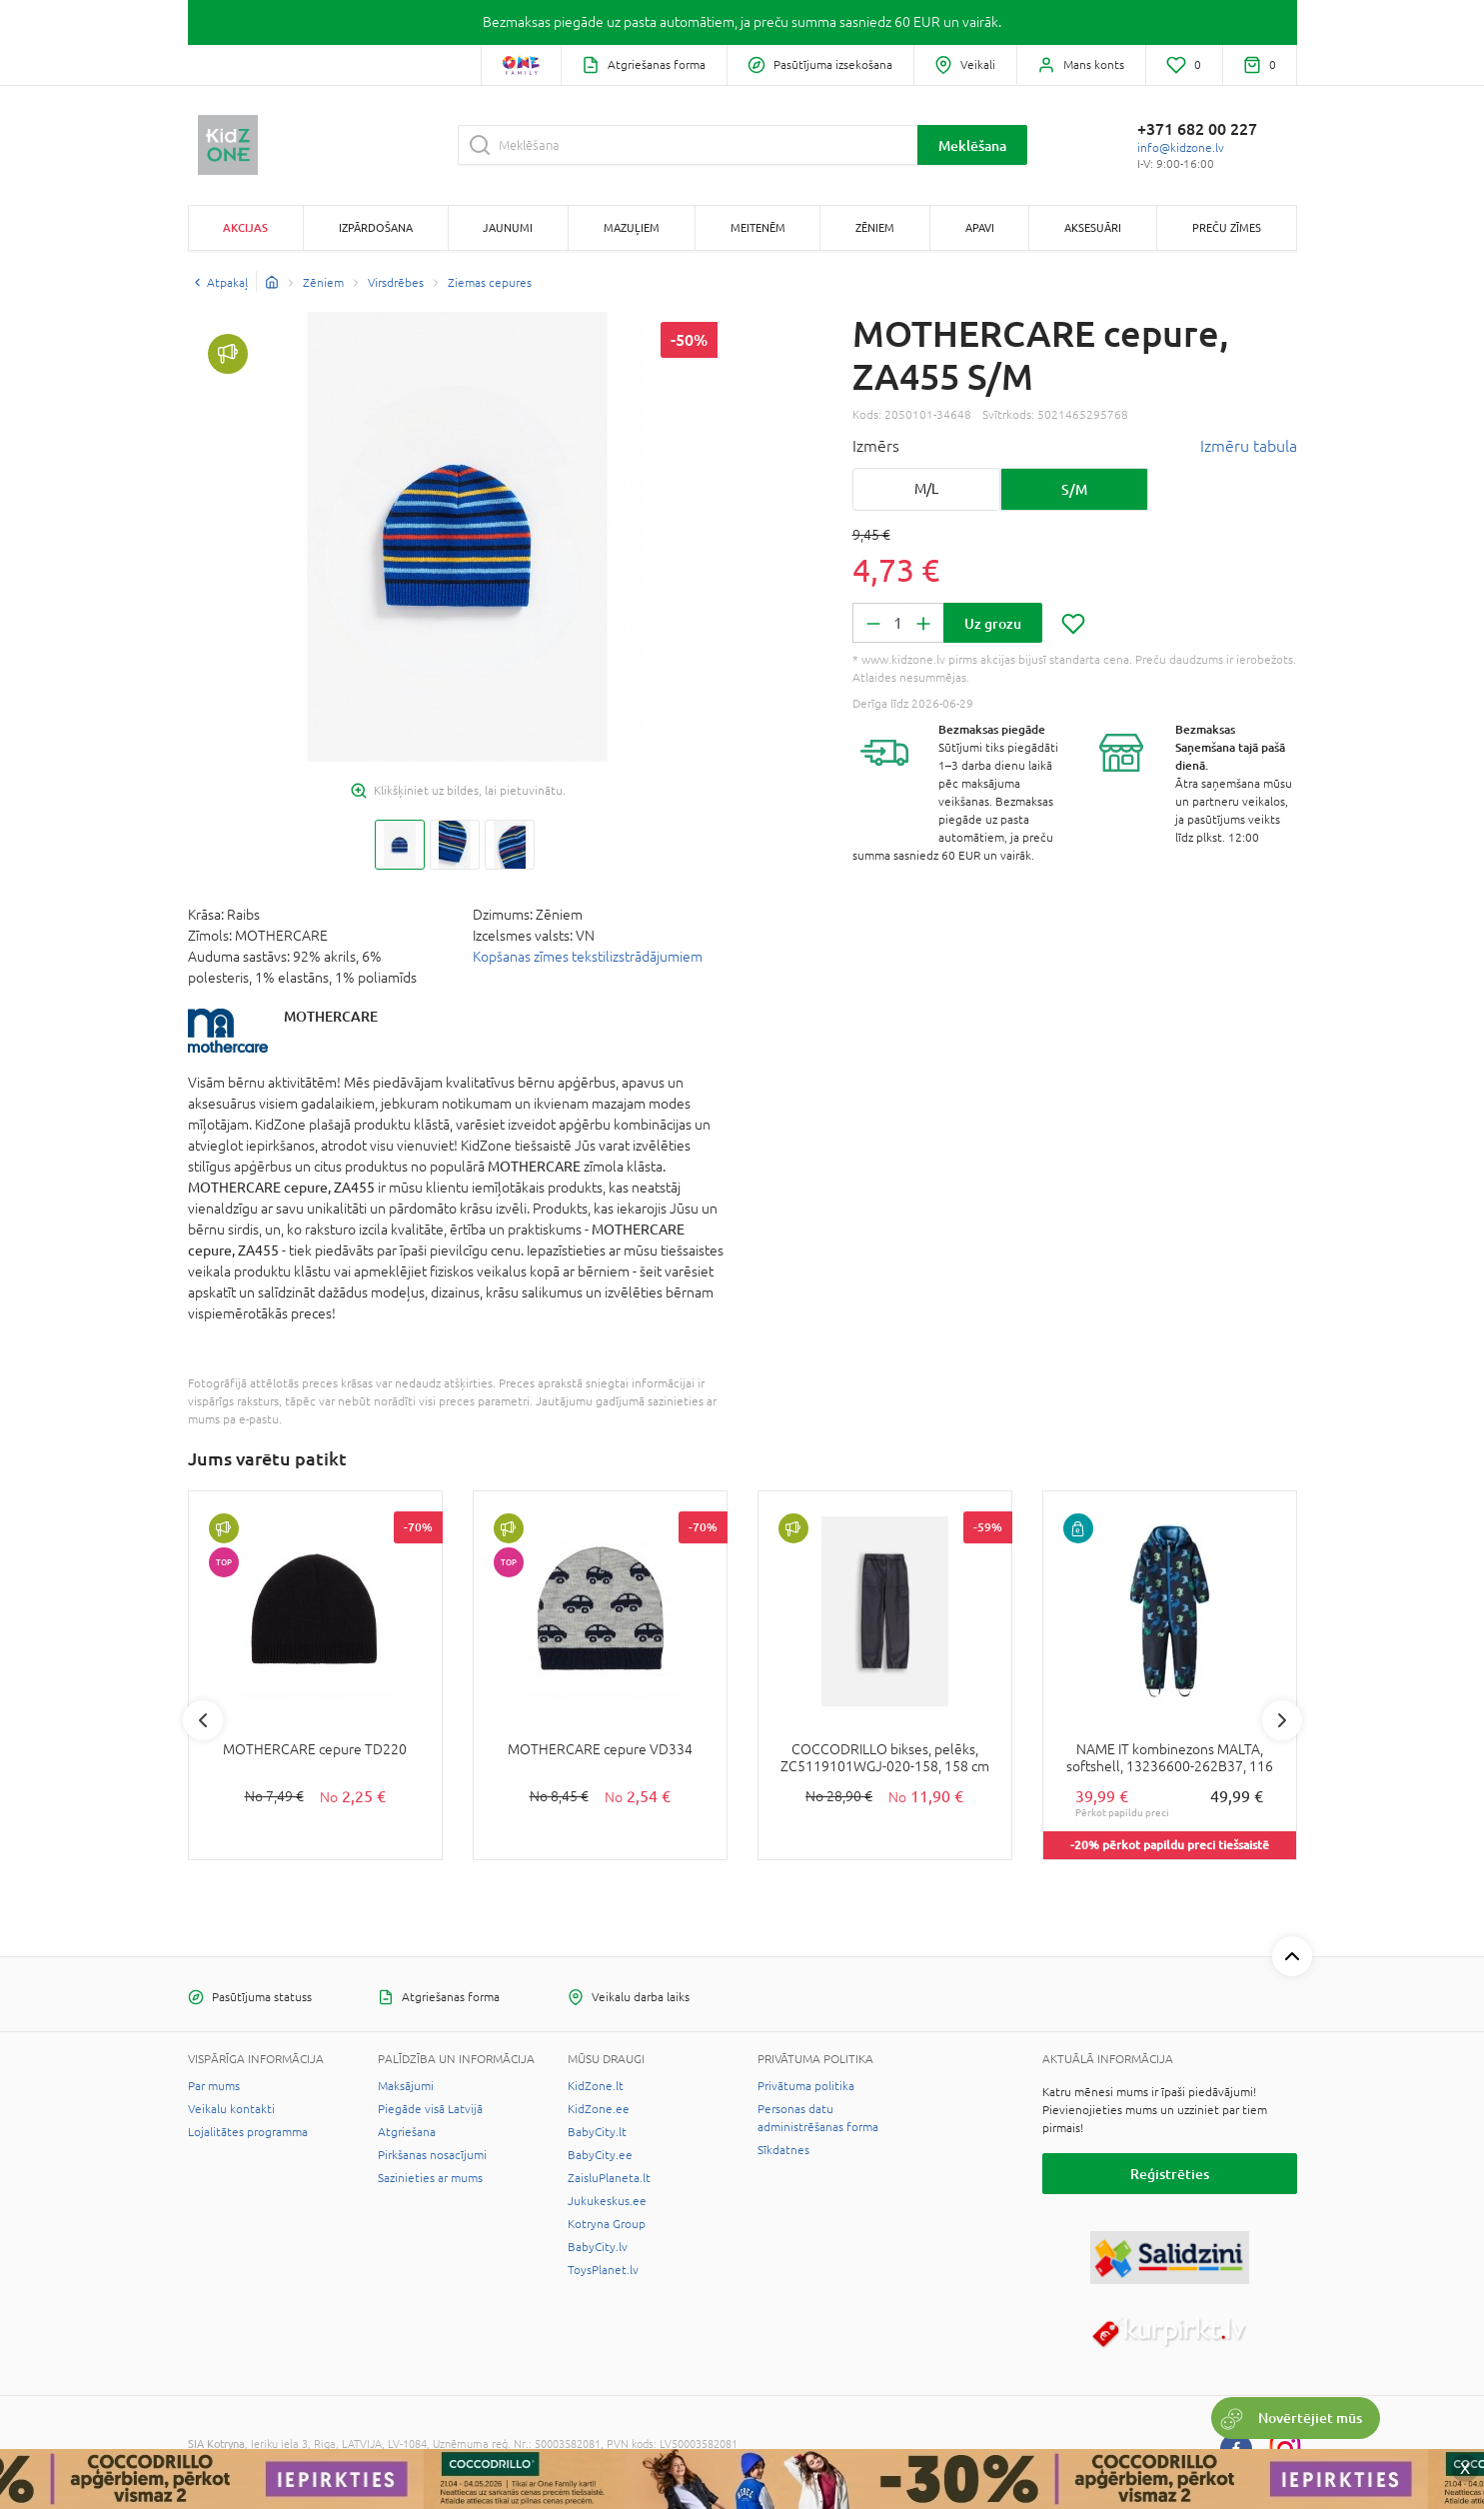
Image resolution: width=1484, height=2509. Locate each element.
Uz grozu (992, 623)
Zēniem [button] (874, 227)
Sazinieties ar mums (430, 2178)
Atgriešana (407, 2132)
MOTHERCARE (331, 1016)
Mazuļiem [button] (632, 227)
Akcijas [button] (245, 227)
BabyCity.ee (600, 2155)
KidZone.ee (599, 2109)
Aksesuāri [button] (1092, 227)
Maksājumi (406, 2086)
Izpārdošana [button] (376, 227)
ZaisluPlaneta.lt (609, 2178)
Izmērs (875, 446)
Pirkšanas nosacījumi (432, 2155)
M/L (926, 489)
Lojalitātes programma (248, 2132)
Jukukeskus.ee (607, 2201)
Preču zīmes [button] (1226, 227)
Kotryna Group (607, 2224)
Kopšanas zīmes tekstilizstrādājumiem (588, 957)
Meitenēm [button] (758, 227)
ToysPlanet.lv (603, 2270)
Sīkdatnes (783, 2150)
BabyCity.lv (598, 2247)
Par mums (214, 2086)
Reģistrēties (1169, 2173)
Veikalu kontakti (231, 2109)
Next (1282, 1720)
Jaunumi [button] (508, 227)
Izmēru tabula (1248, 446)
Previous (203, 1720)
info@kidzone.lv (1180, 148)
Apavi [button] (979, 227)
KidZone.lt (596, 2086)
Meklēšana (972, 145)
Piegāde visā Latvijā (430, 2109)
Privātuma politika (805, 2086)
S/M (1074, 489)
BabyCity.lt (597, 2132)
